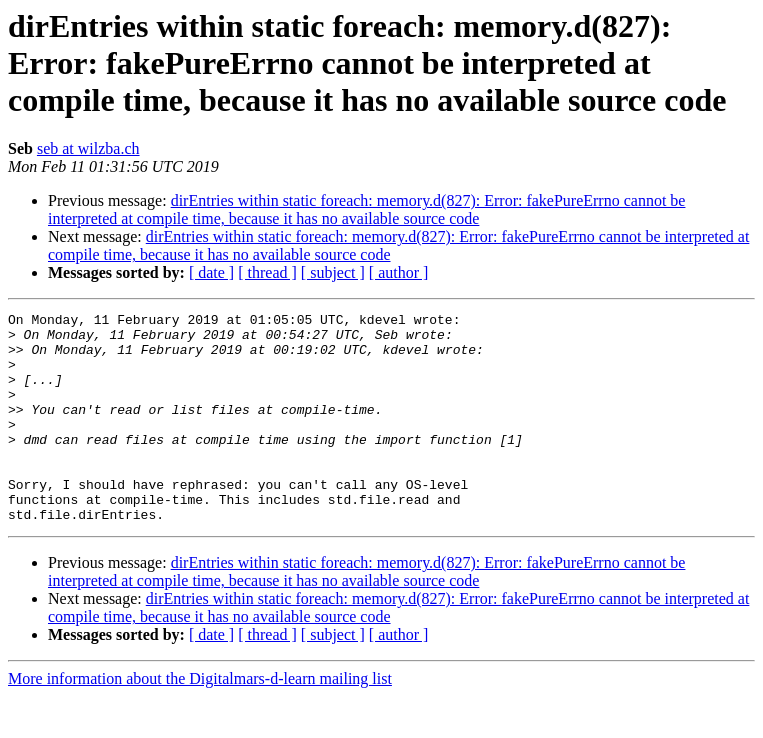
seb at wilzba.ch (88, 148)
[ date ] (211, 272)
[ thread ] (267, 272)
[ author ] (399, 272)
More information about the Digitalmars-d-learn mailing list (200, 720)
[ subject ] (333, 272)
